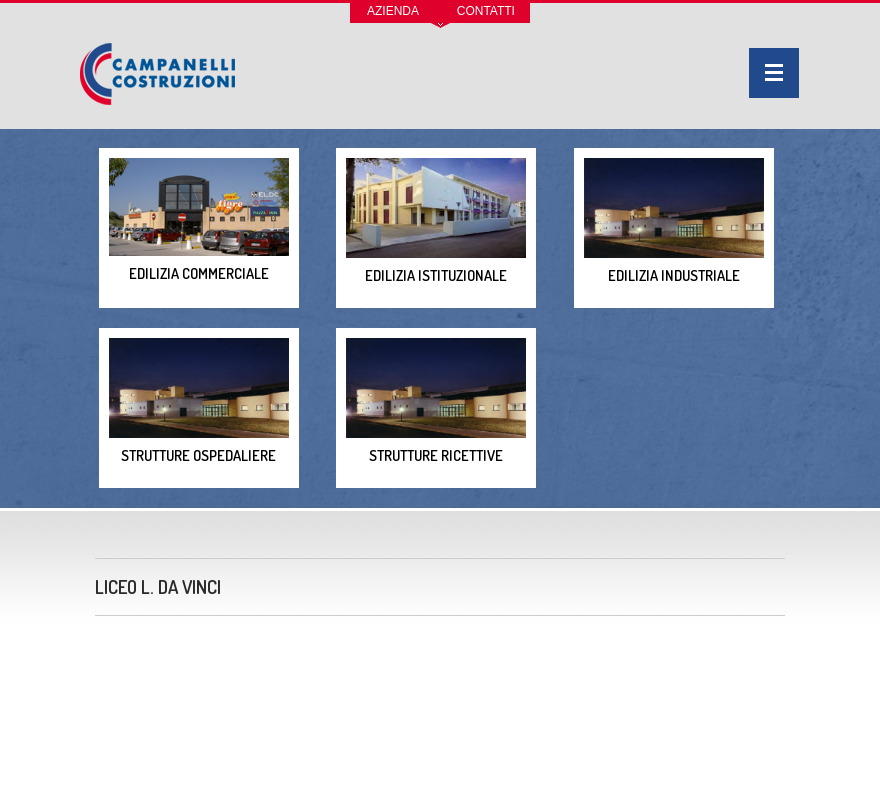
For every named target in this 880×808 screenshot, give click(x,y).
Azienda (393, 11)
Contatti (486, 11)
